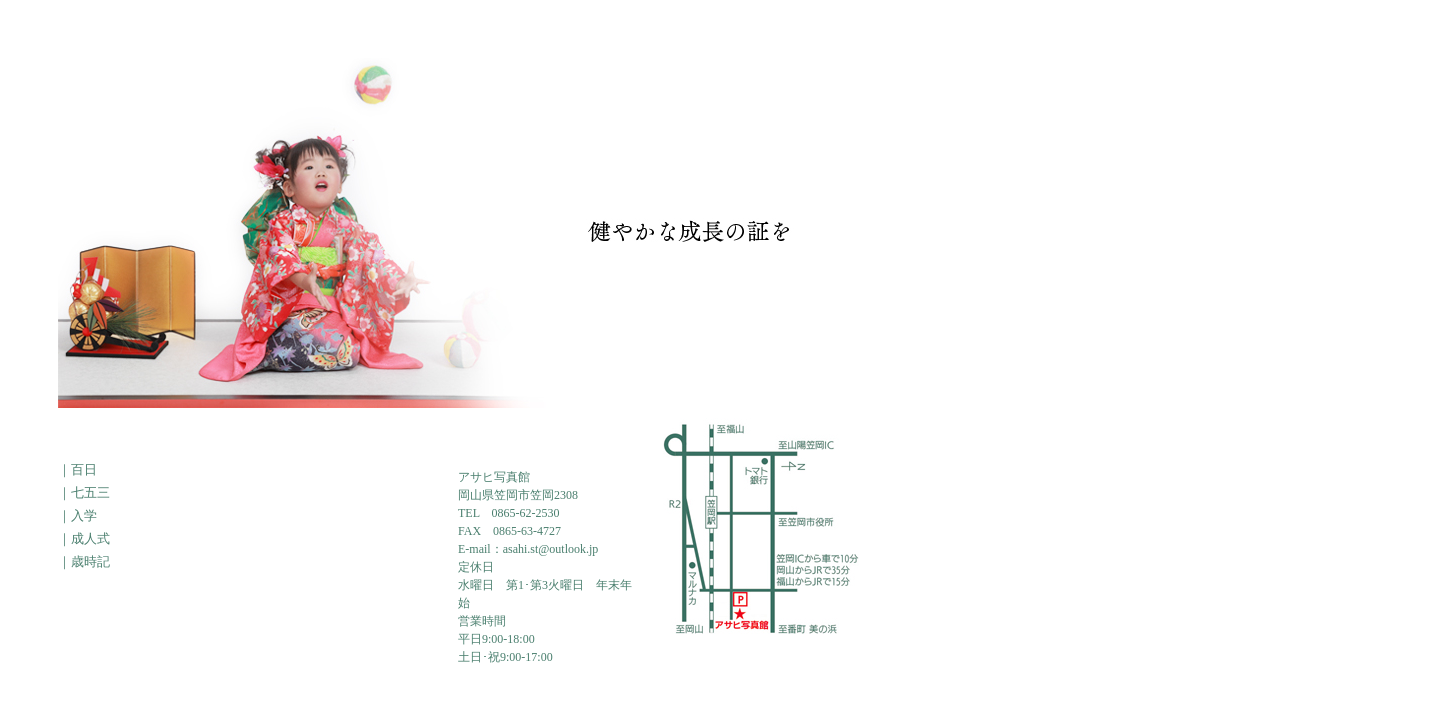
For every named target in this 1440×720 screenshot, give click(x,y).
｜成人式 (84, 538)
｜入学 (77, 515)
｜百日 (77, 469)
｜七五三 (84, 492)
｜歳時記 (84, 561)
